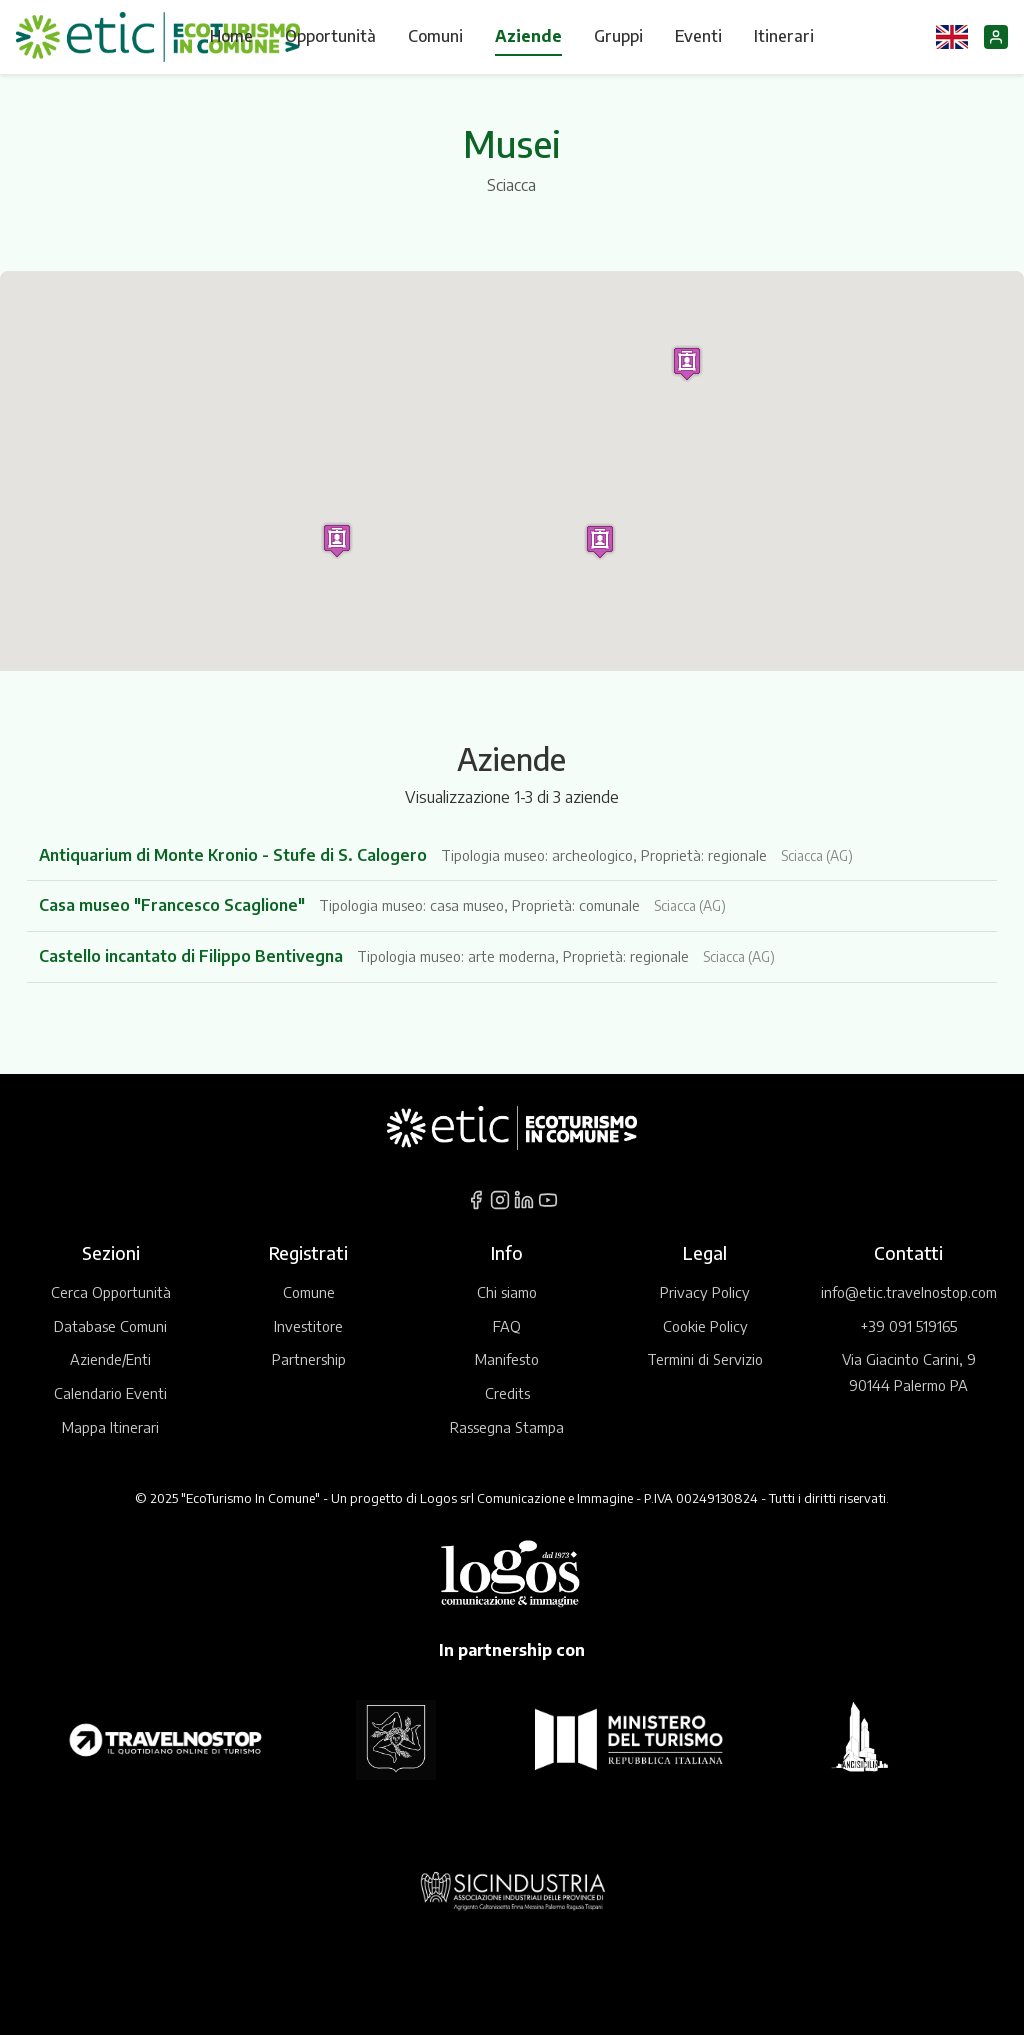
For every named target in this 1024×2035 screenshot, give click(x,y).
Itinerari (784, 36)
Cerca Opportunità (111, 1292)
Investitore (308, 1326)
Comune (309, 1292)
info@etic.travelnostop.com (909, 1292)
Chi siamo (507, 1292)
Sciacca (511, 185)
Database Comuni (110, 1326)
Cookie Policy (705, 1326)
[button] (687, 363)
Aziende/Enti (110, 1359)
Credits (507, 1393)
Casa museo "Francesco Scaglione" (174, 905)
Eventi (698, 36)
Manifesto (507, 1359)
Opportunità (330, 36)
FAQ (507, 1326)
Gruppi (618, 36)
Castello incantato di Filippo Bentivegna (193, 956)
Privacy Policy (705, 1292)
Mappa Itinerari (110, 1427)
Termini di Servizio (705, 1359)
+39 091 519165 (908, 1326)
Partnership (309, 1359)
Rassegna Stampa (507, 1427)
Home (231, 36)
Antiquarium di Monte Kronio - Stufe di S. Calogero (235, 855)
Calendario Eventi (110, 1393)
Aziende (528, 36)
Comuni (435, 36)
